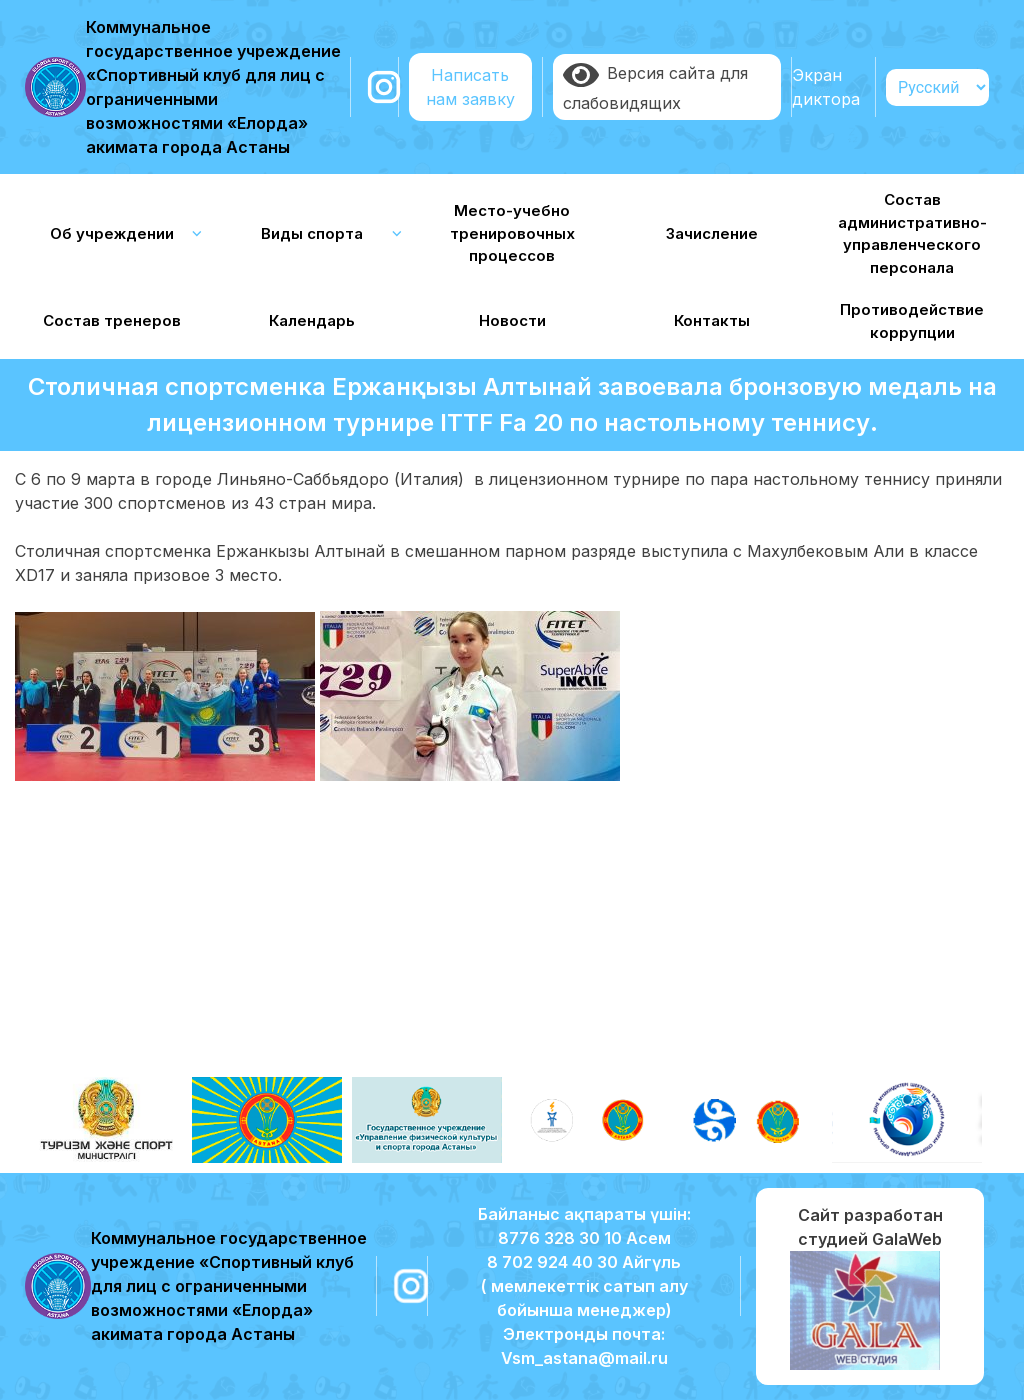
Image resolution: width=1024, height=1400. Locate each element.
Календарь (312, 320)
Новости (512, 320)
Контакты (712, 320)
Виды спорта (312, 233)
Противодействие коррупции (912, 321)
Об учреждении (112, 233)
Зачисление (712, 233)
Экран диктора (826, 87)
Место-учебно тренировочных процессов (512, 233)
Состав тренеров (112, 320)
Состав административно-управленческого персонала (912, 233)
